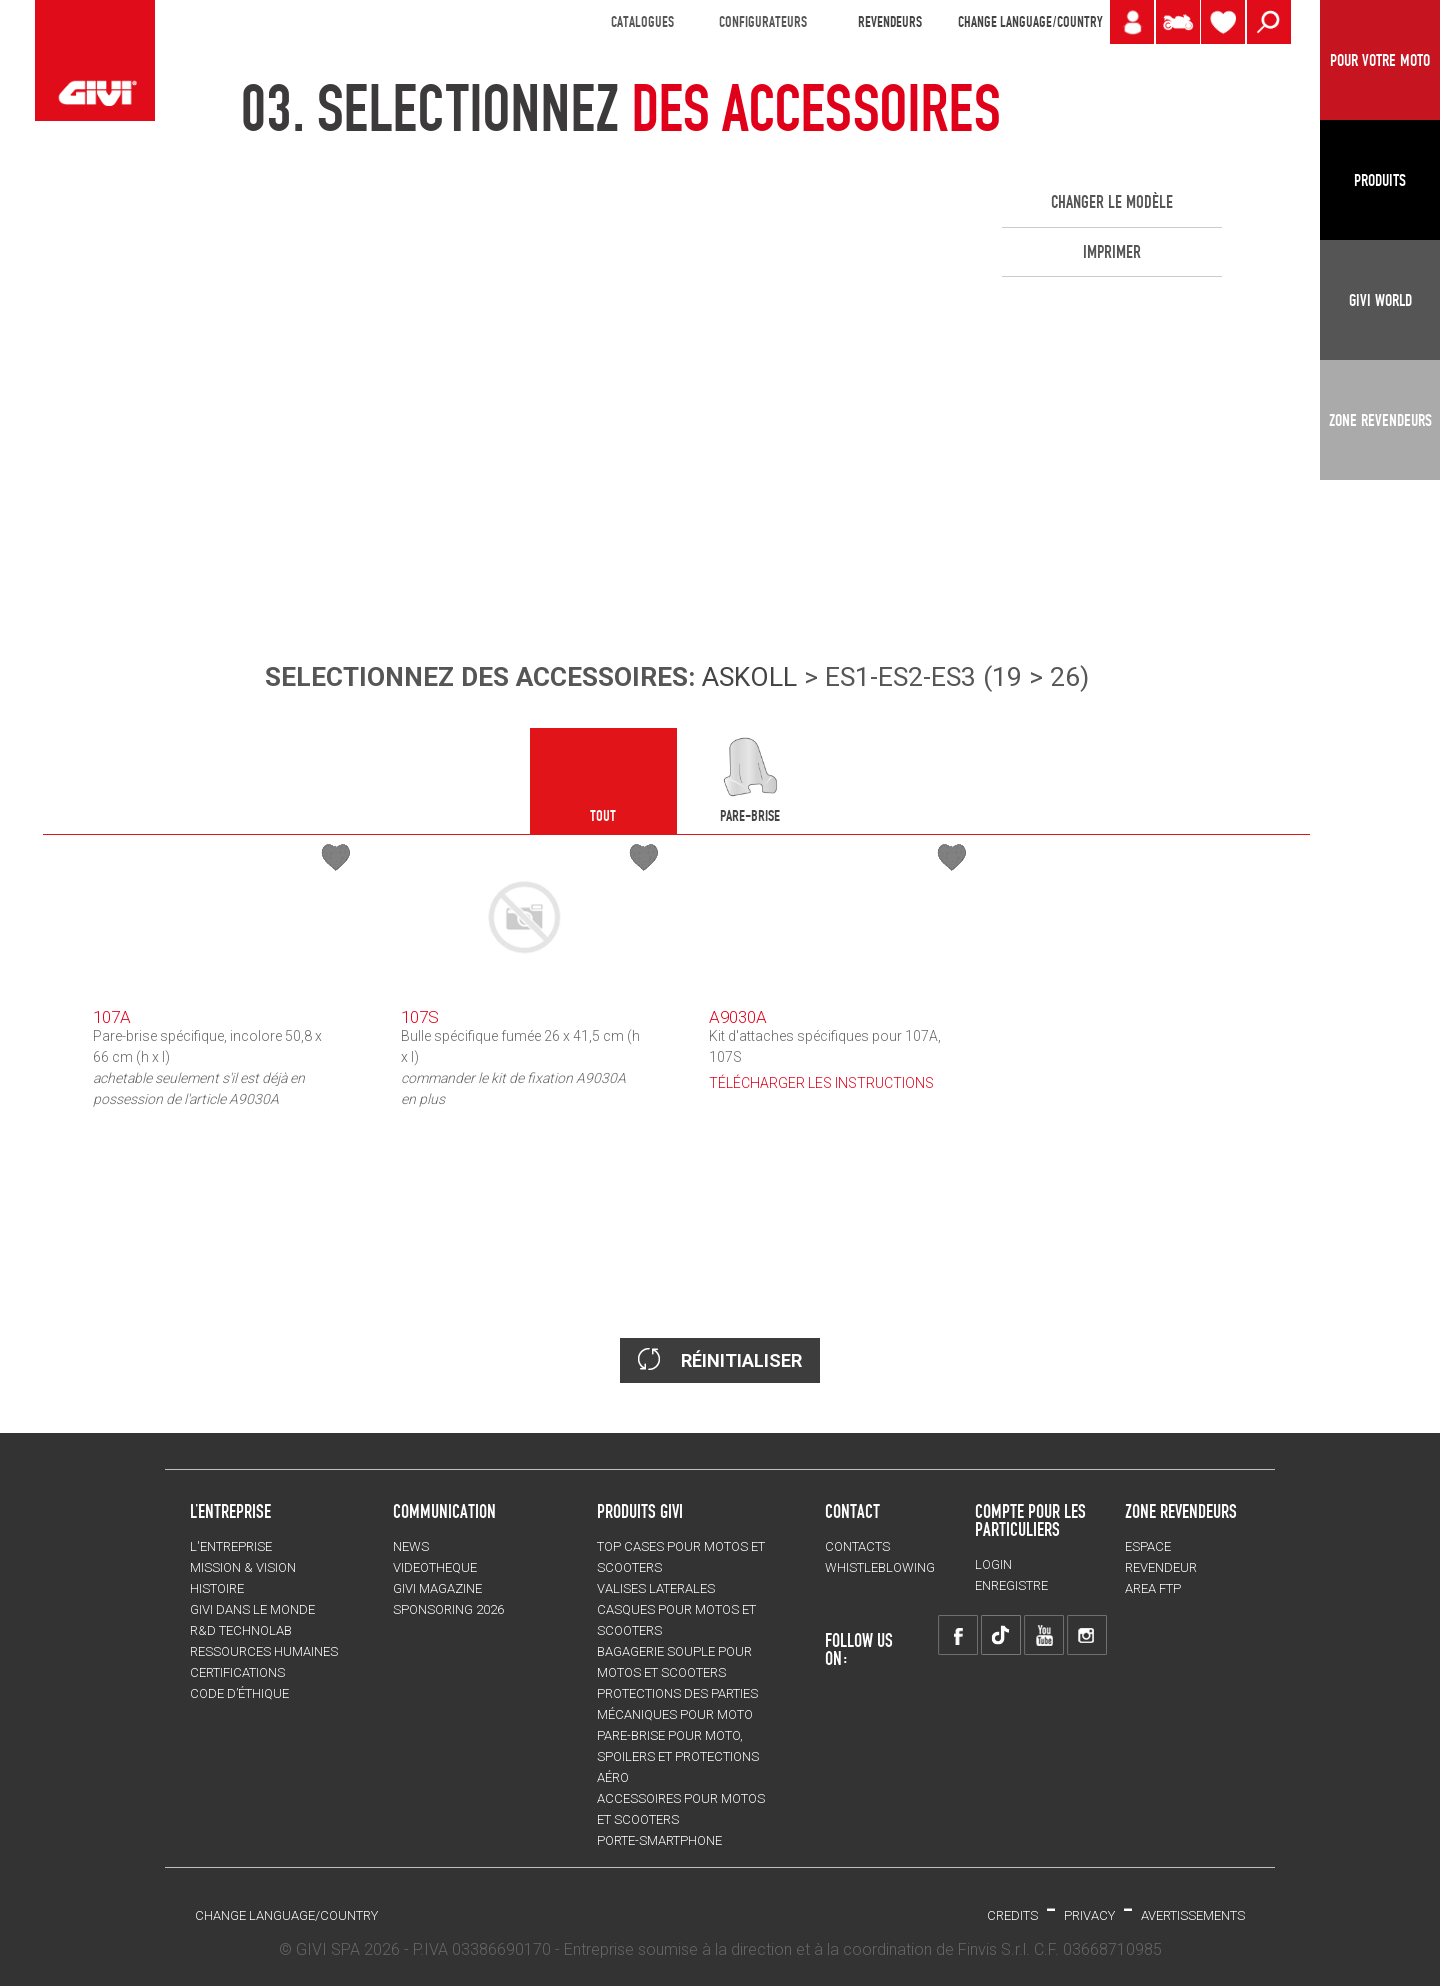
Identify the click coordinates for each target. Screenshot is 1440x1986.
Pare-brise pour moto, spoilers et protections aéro (678, 1756)
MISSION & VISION (243, 1567)
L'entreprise (231, 1546)
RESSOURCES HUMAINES (264, 1651)
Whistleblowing (880, 1567)
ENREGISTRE (1011, 1585)
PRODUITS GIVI (640, 1511)
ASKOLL (749, 677)
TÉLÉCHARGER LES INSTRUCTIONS (821, 1083)
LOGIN (993, 1564)
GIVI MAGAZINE (437, 1588)
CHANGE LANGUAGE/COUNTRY (1030, 22)
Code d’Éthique (239, 1693)
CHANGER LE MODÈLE (1112, 201)
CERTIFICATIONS (237, 1672)
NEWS (411, 1546)
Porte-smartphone (659, 1840)
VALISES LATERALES (656, 1588)
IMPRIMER (1112, 251)
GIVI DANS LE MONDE (252, 1609)
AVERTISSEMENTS (1193, 1915)
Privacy (1089, 1915)
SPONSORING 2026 (448, 1609)
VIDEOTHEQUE (435, 1567)
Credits (1012, 1915)
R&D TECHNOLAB (241, 1630)
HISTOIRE (217, 1588)
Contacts (857, 1546)
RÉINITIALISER (720, 1359)
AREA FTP (1153, 1588)
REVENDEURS (890, 22)
